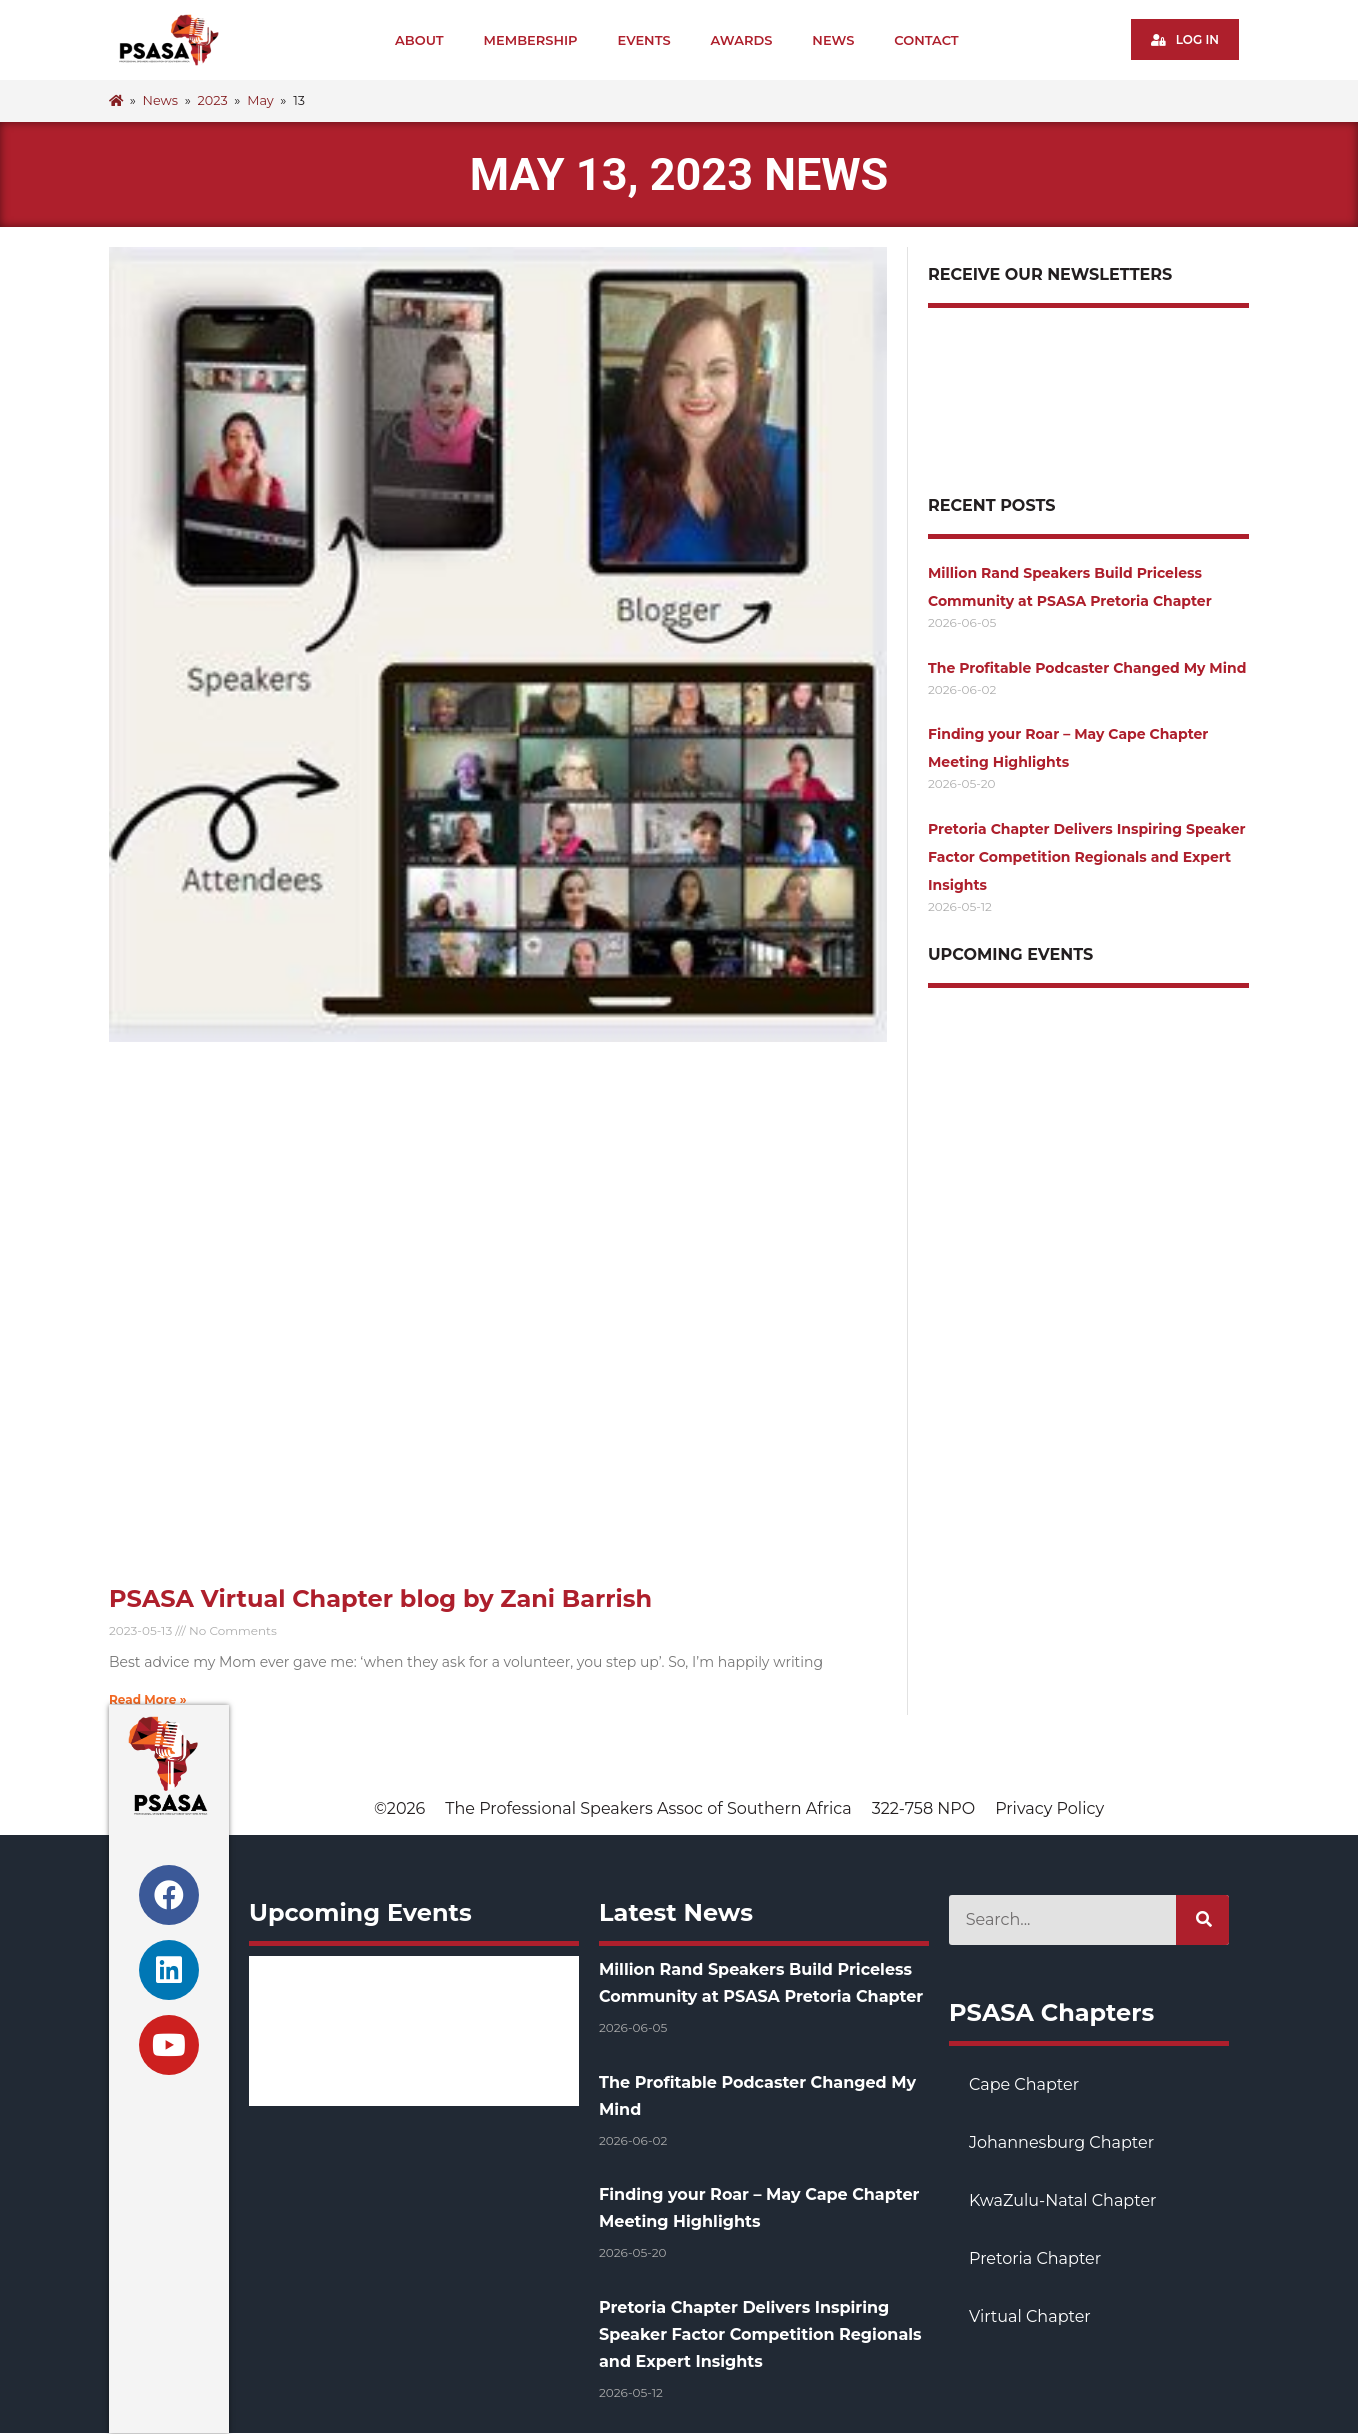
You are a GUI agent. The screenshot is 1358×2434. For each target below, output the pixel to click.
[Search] (1202, 1920)
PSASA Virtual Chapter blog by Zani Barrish (380, 1598)
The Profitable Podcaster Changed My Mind (1087, 668)
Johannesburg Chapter (1061, 2142)
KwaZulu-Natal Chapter (1062, 2200)
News (834, 40)
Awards (742, 40)
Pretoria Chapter (1035, 2258)
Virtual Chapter (1030, 2316)
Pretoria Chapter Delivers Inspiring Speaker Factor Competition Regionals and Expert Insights (1087, 857)
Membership (531, 40)
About (420, 40)
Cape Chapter (1024, 2084)
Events (644, 40)
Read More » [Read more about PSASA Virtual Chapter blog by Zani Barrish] (148, 1699)
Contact (927, 40)
